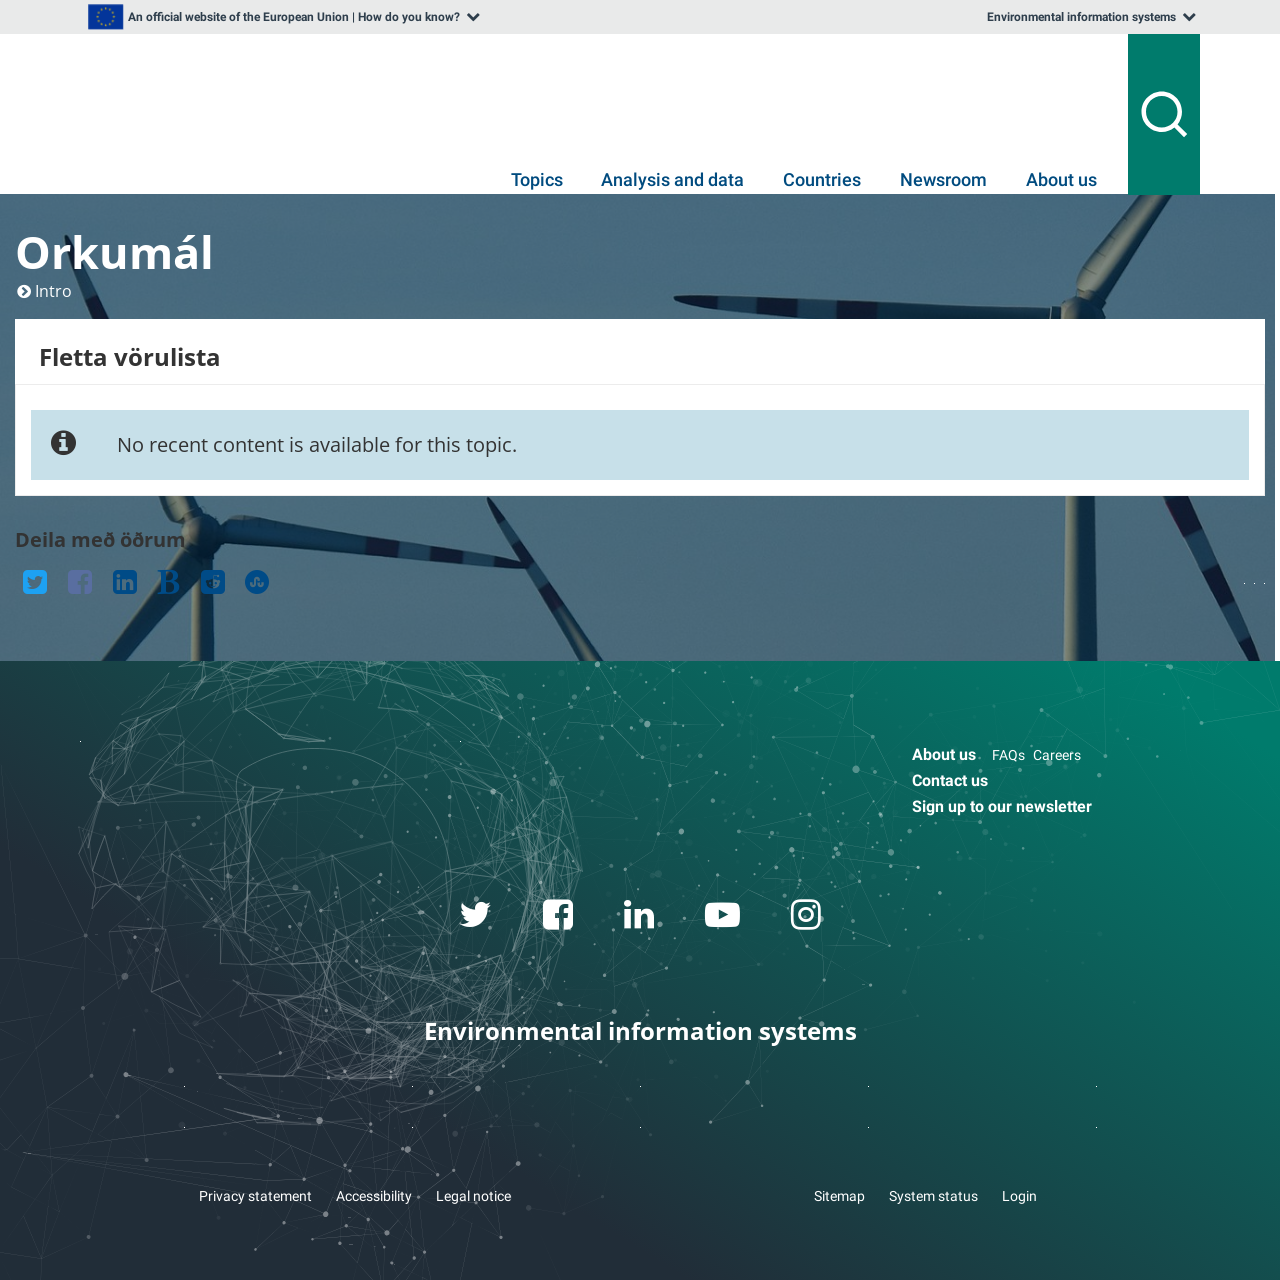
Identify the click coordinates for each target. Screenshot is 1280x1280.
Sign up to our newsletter (1002, 806)
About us (1061, 179)
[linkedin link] (639, 918)
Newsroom (943, 179)
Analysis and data (672, 179)
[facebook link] (558, 918)
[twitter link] (476, 918)
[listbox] (282, 17)
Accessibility (374, 1196)
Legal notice (473, 1196)
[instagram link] (806, 918)
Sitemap (839, 1196)
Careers (1057, 755)
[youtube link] (723, 918)
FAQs (1008, 755)
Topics (537, 179)
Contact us (950, 780)
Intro (53, 291)
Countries (822, 179)
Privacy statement (255, 1196)
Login (1019, 1196)
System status (933, 1196)
